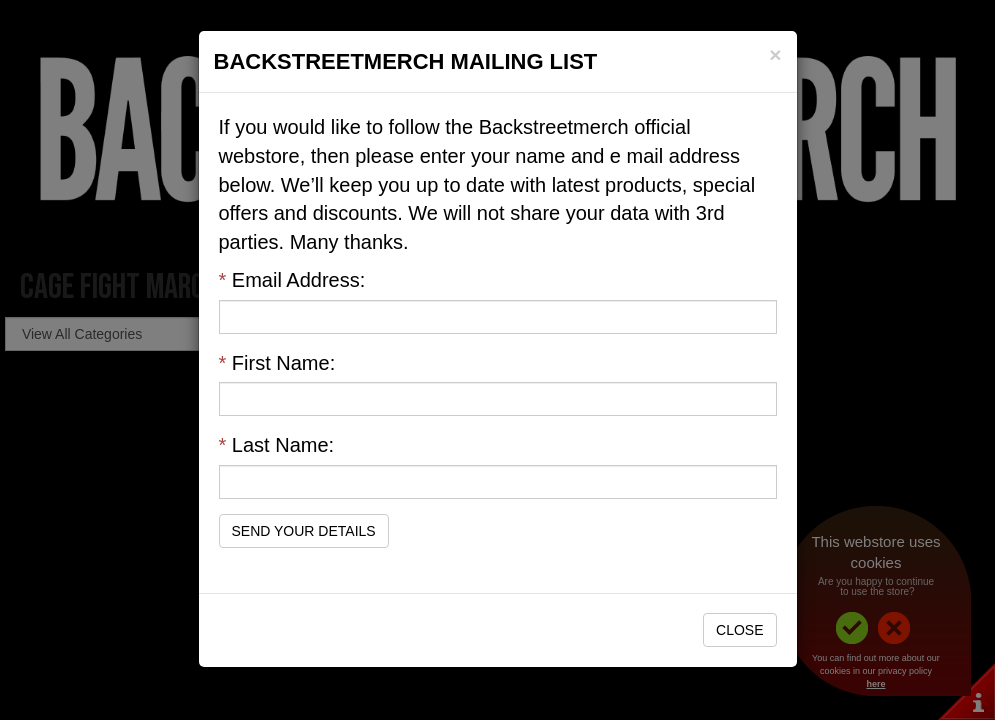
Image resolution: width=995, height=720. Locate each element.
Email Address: (292, 280)
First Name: (277, 363)
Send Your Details (304, 531)
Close (739, 630)
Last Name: (277, 445)
